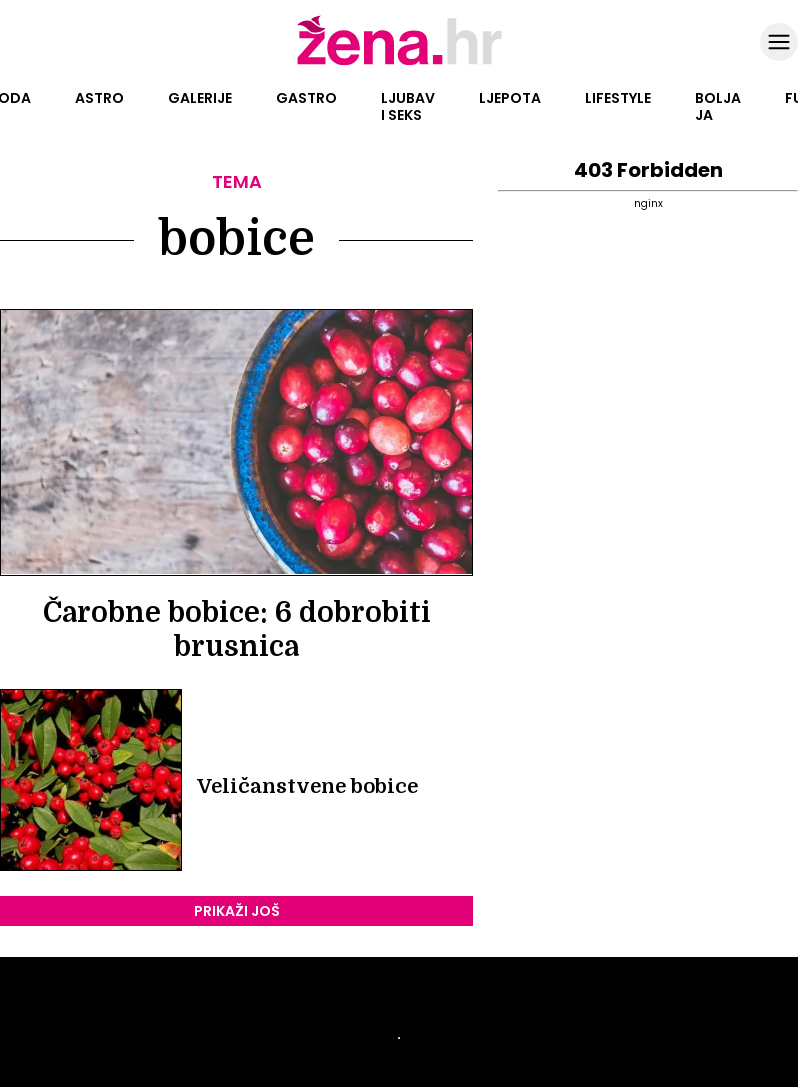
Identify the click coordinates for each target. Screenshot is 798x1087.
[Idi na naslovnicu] (399, 63)
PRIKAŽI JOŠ (237, 911)
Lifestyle (618, 98)
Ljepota (510, 98)
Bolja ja (718, 106)
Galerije (200, 98)
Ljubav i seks (408, 106)
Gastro (306, 98)
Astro (99, 98)
